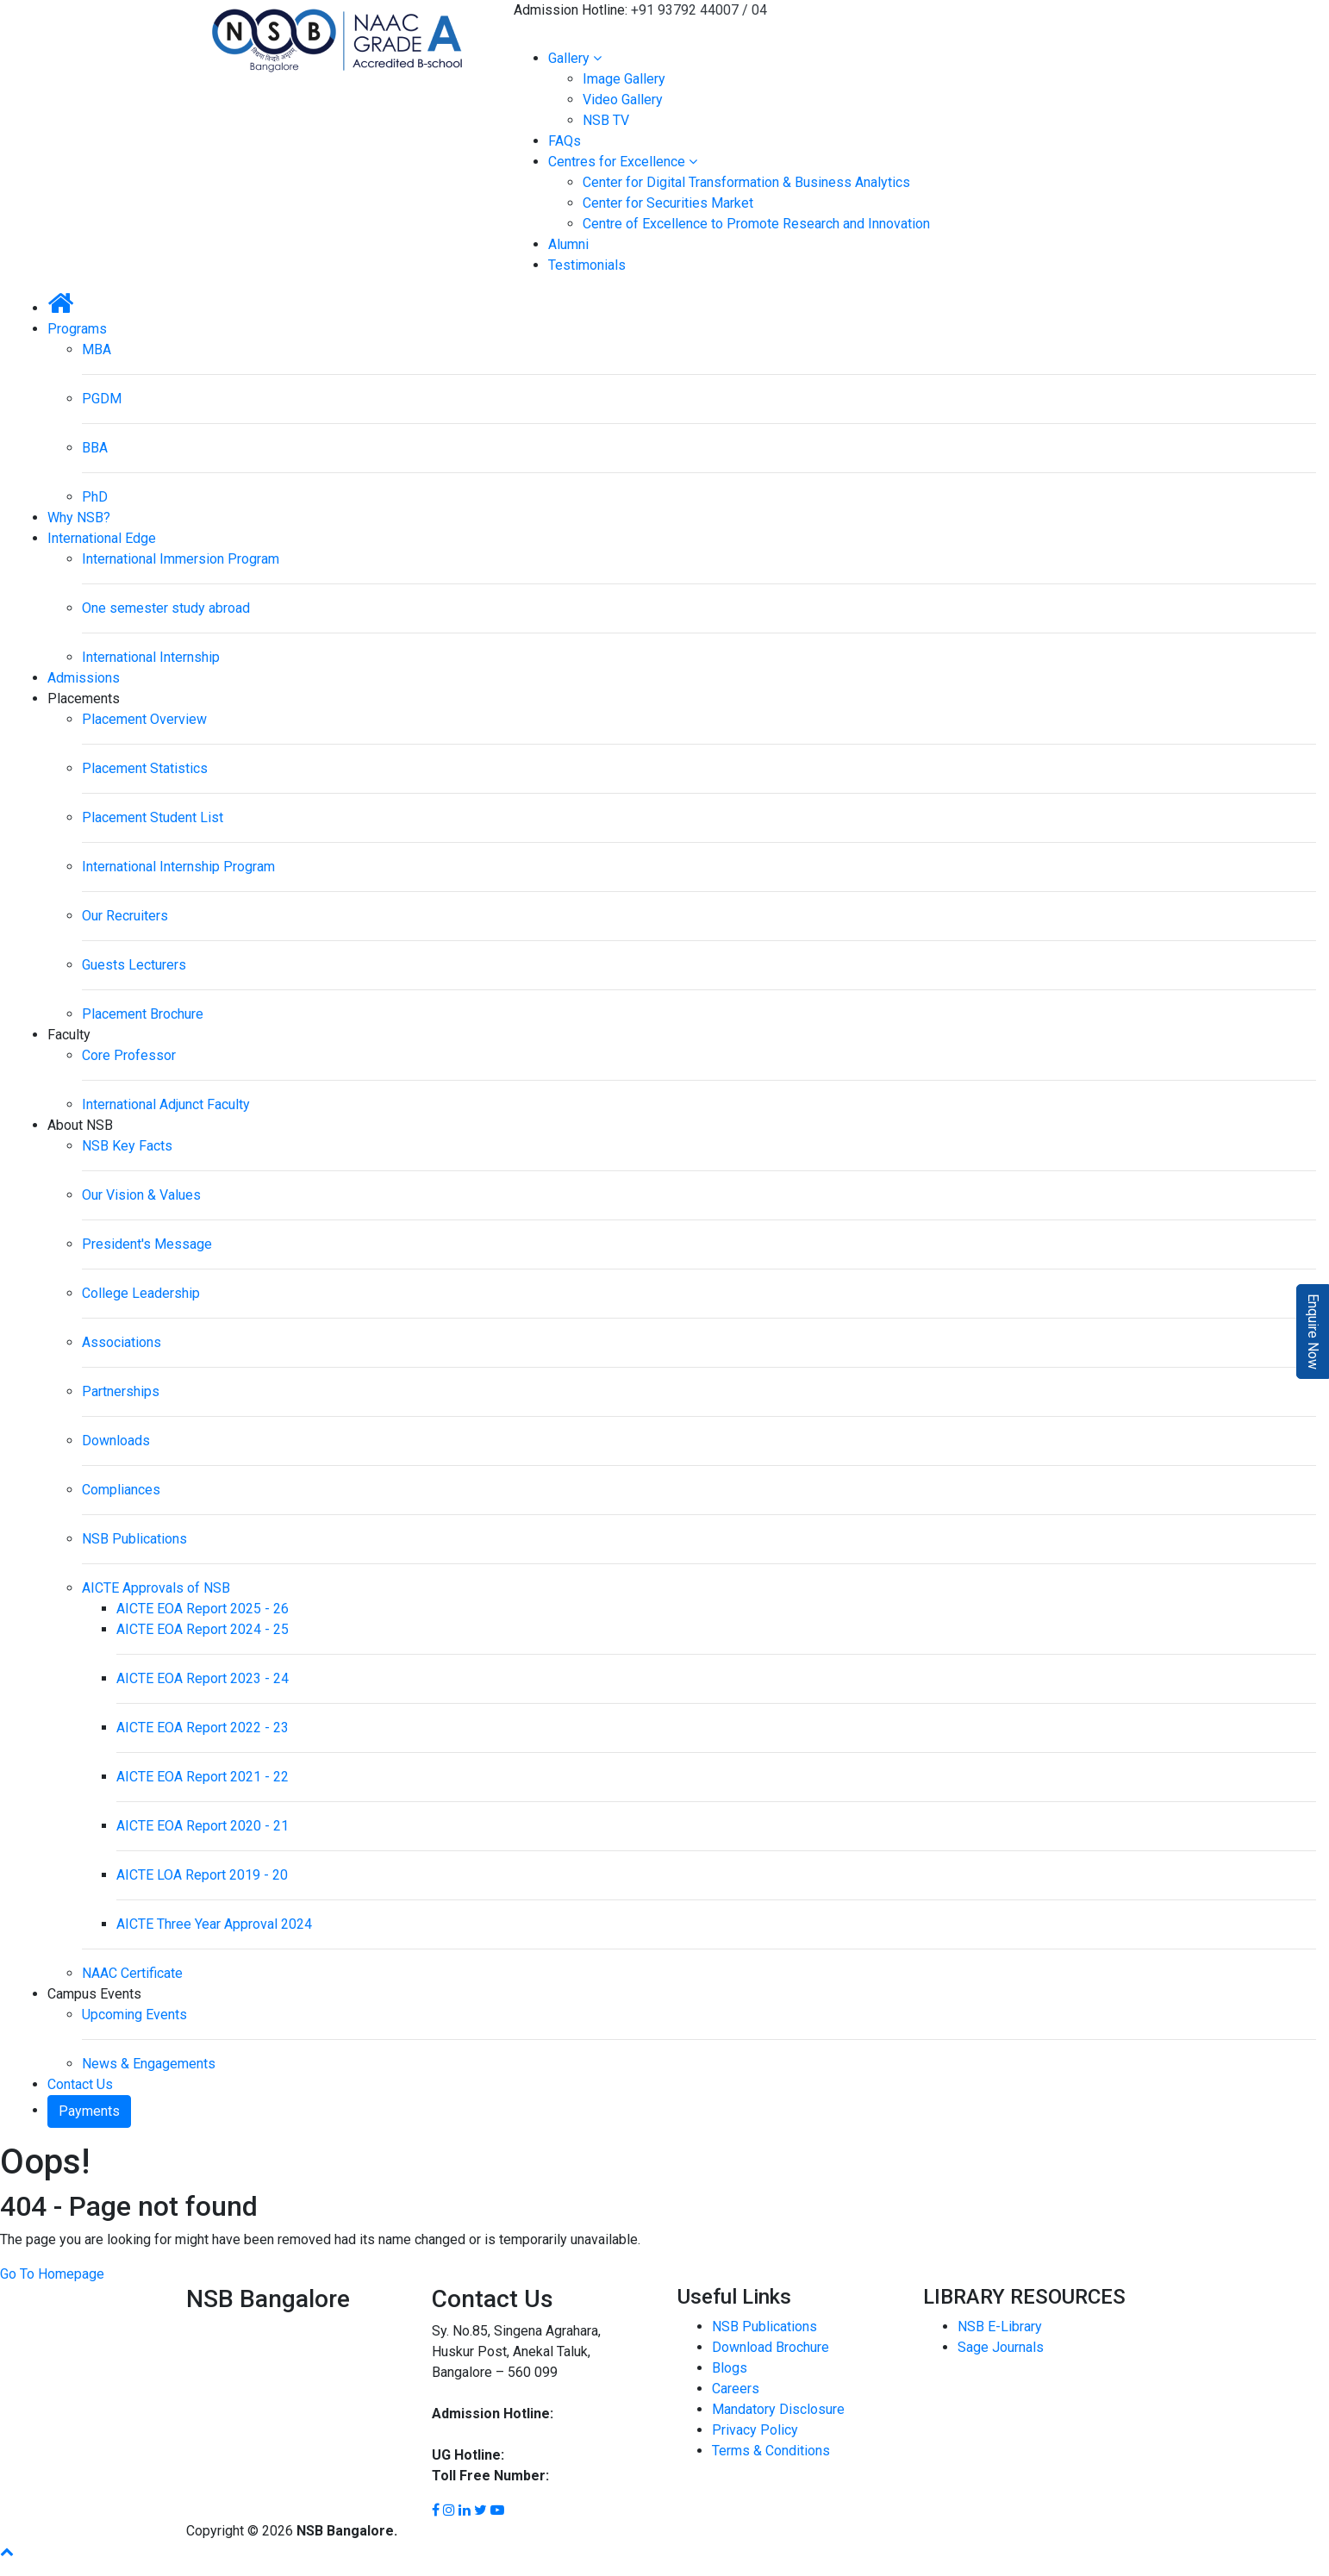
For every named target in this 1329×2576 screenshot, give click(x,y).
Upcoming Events (134, 2014)
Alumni (568, 244)
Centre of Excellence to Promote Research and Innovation (756, 223)
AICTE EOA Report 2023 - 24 (202, 1678)
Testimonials (587, 265)
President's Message (147, 1244)
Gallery (575, 58)
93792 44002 (546, 2455)
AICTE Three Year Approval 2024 (214, 1924)
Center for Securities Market (668, 203)
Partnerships (120, 1391)
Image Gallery (624, 79)
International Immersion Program (180, 559)
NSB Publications (134, 1539)
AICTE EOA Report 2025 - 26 (202, 1608)
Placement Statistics (145, 768)
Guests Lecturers (134, 965)
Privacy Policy (755, 2430)
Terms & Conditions (771, 2450)
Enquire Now (1313, 1331)
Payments (89, 2111)
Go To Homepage (52, 2274)
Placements (83, 698)
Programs (77, 329)
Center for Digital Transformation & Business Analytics (746, 182)
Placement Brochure (142, 1014)
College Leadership (141, 1293)
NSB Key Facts (127, 1146)
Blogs (729, 2368)
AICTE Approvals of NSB (156, 1588)
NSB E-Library (1000, 2326)
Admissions (83, 678)
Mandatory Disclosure (778, 2409)
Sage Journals (1001, 2347)
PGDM (102, 398)
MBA (96, 349)
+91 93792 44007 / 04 (699, 10)
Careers (735, 2388)
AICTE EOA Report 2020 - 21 (202, 1826)
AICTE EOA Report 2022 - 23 (202, 1727)
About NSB (80, 1125)
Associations (121, 1342)
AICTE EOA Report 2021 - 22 (202, 1776)
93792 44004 (472, 2434)
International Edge (101, 538)
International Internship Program (178, 866)
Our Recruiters (125, 916)
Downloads (116, 1440)
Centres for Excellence (622, 161)
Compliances (121, 1489)
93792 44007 (597, 2413)
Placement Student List (152, 817)
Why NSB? (78, 517)
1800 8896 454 (598, 2475)
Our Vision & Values (141, 1195)
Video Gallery (623, 99)
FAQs (564, 141)
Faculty (68, 1034)
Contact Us (80, 2084)
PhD (95, 497)
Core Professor (129, 1055)
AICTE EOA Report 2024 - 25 (202, 1629)
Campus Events (94, 1994)
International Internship (151, 657)
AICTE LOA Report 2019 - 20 (202, 1875)
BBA (95, 448)
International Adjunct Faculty (166, 1104)
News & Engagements (148, 2063)
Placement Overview (144, 719)
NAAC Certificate (132, 1973)
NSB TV (606, 120)
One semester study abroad (166, 608)
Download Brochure (770, 2347)
